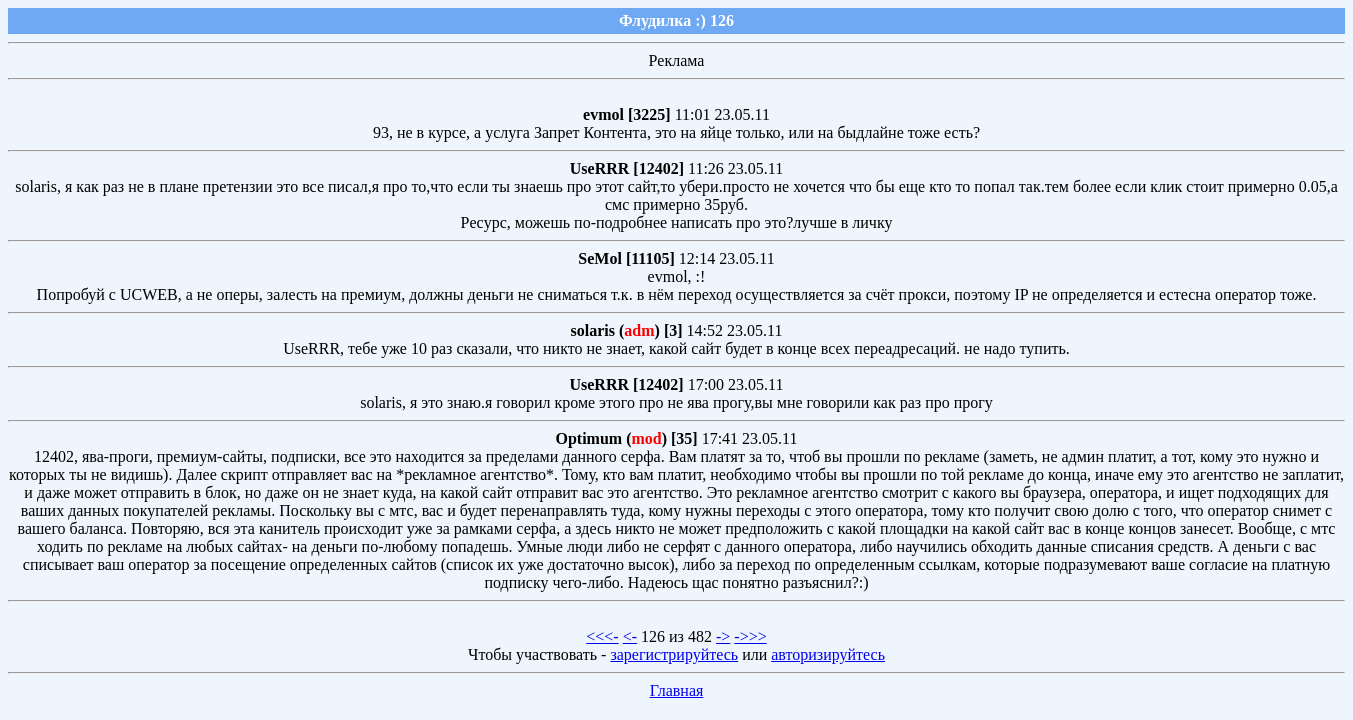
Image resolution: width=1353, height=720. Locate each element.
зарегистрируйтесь (674, 654)
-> (723, 636)
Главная (677, 690)
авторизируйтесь (828, 654)
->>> (750, 636)
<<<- (602, 636)
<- (630, 636)
